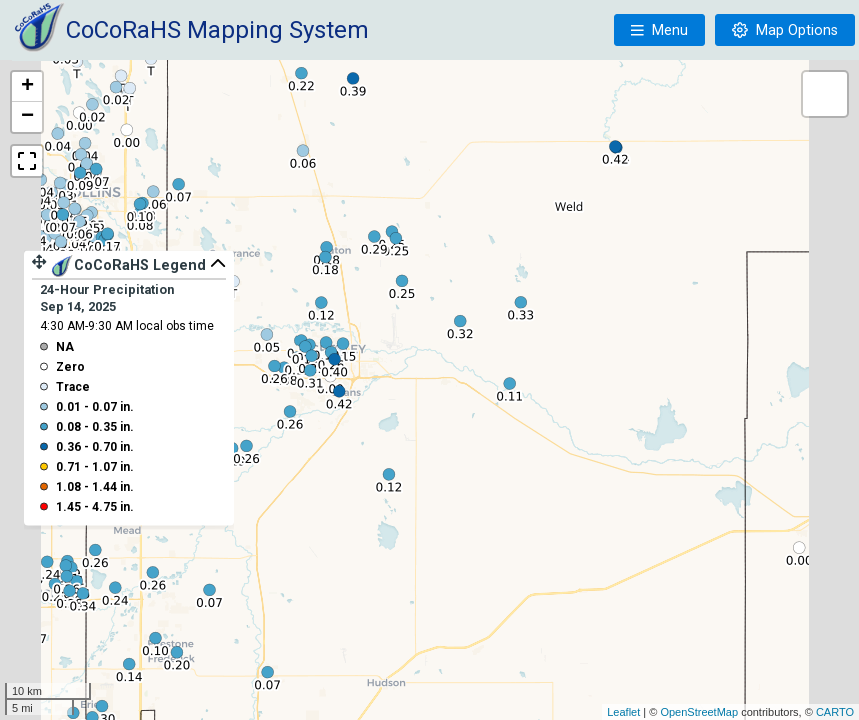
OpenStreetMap (699, 712)
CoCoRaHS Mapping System (217, 30)
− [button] (27, 117)
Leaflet (623, 712)
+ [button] (27, 87)
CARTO (835, 712)
